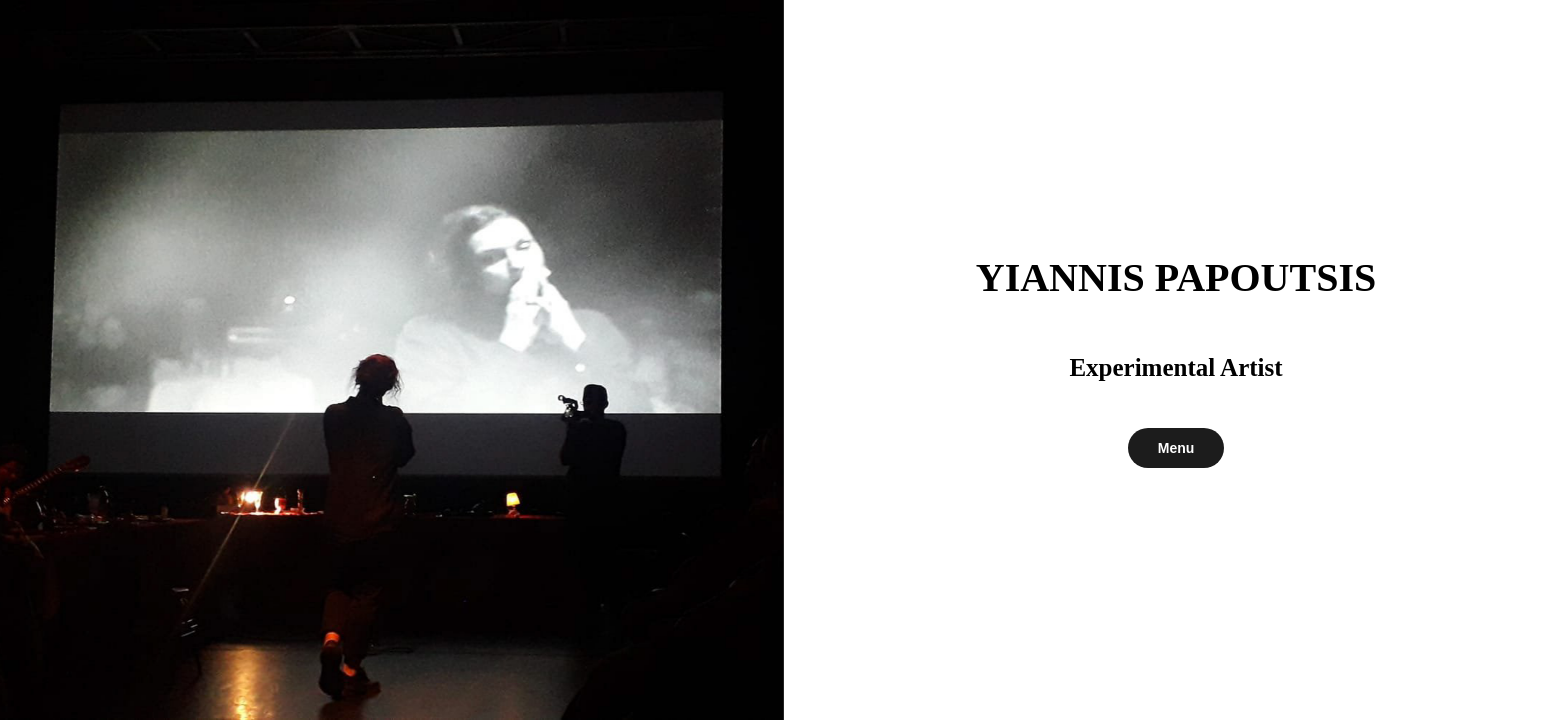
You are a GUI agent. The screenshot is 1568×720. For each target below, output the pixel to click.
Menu (1176, 448)
